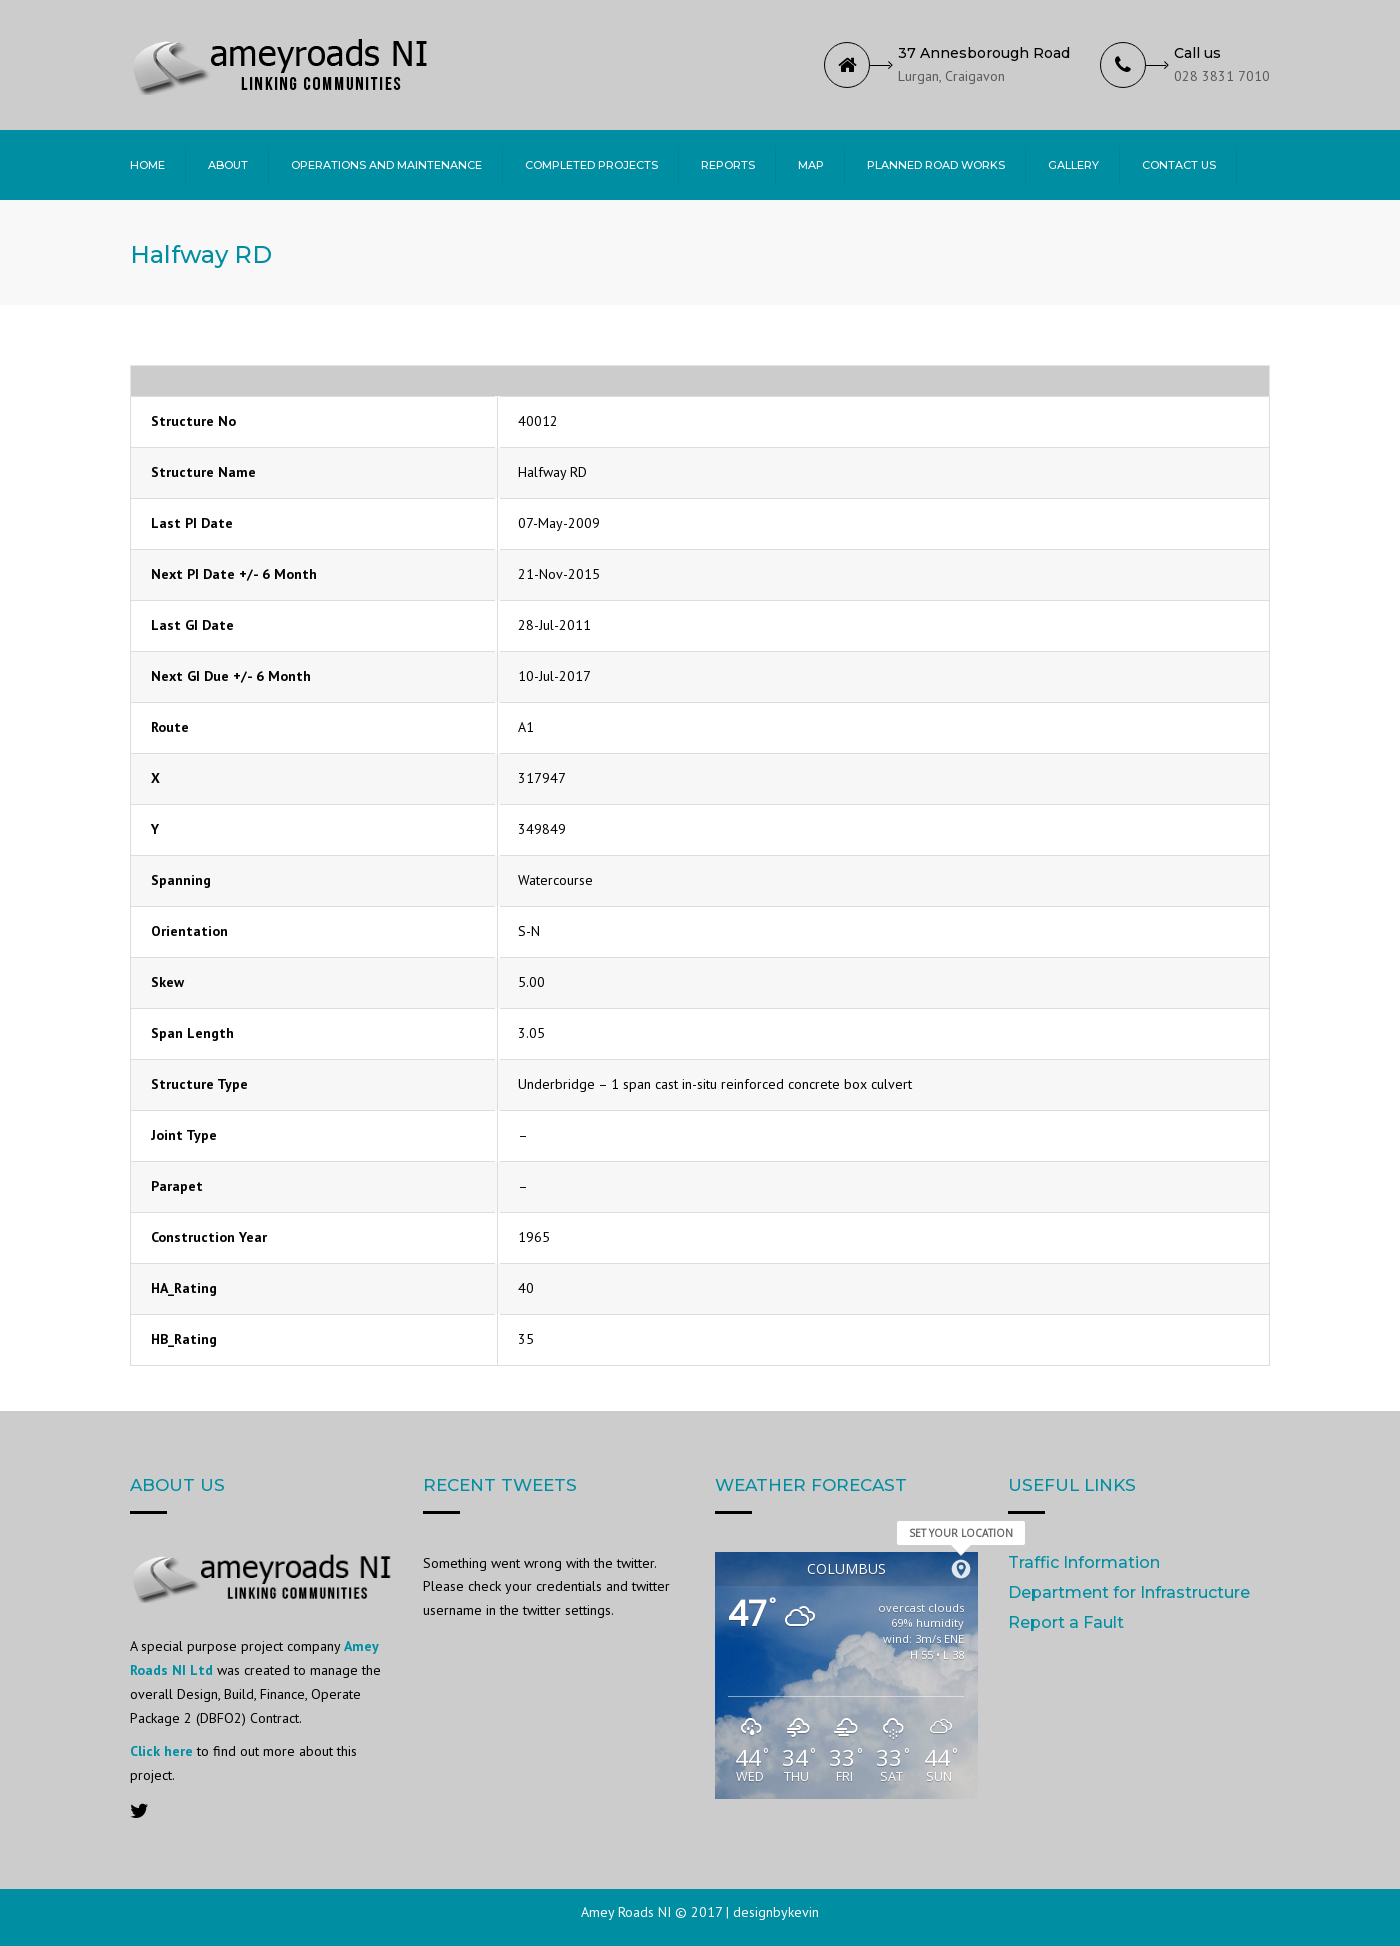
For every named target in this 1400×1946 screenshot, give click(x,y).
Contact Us (1179, 165)
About (228, 165)
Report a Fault (1066, 1622)
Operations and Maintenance (386, 165)
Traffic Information (1084, 1562)
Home (147, 165)
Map (811, 165)
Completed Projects (591, 165)
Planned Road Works (936, 165)
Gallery (1073, 165)
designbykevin (776, 1912)
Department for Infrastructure (1129, 1592)
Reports (728, 165)
